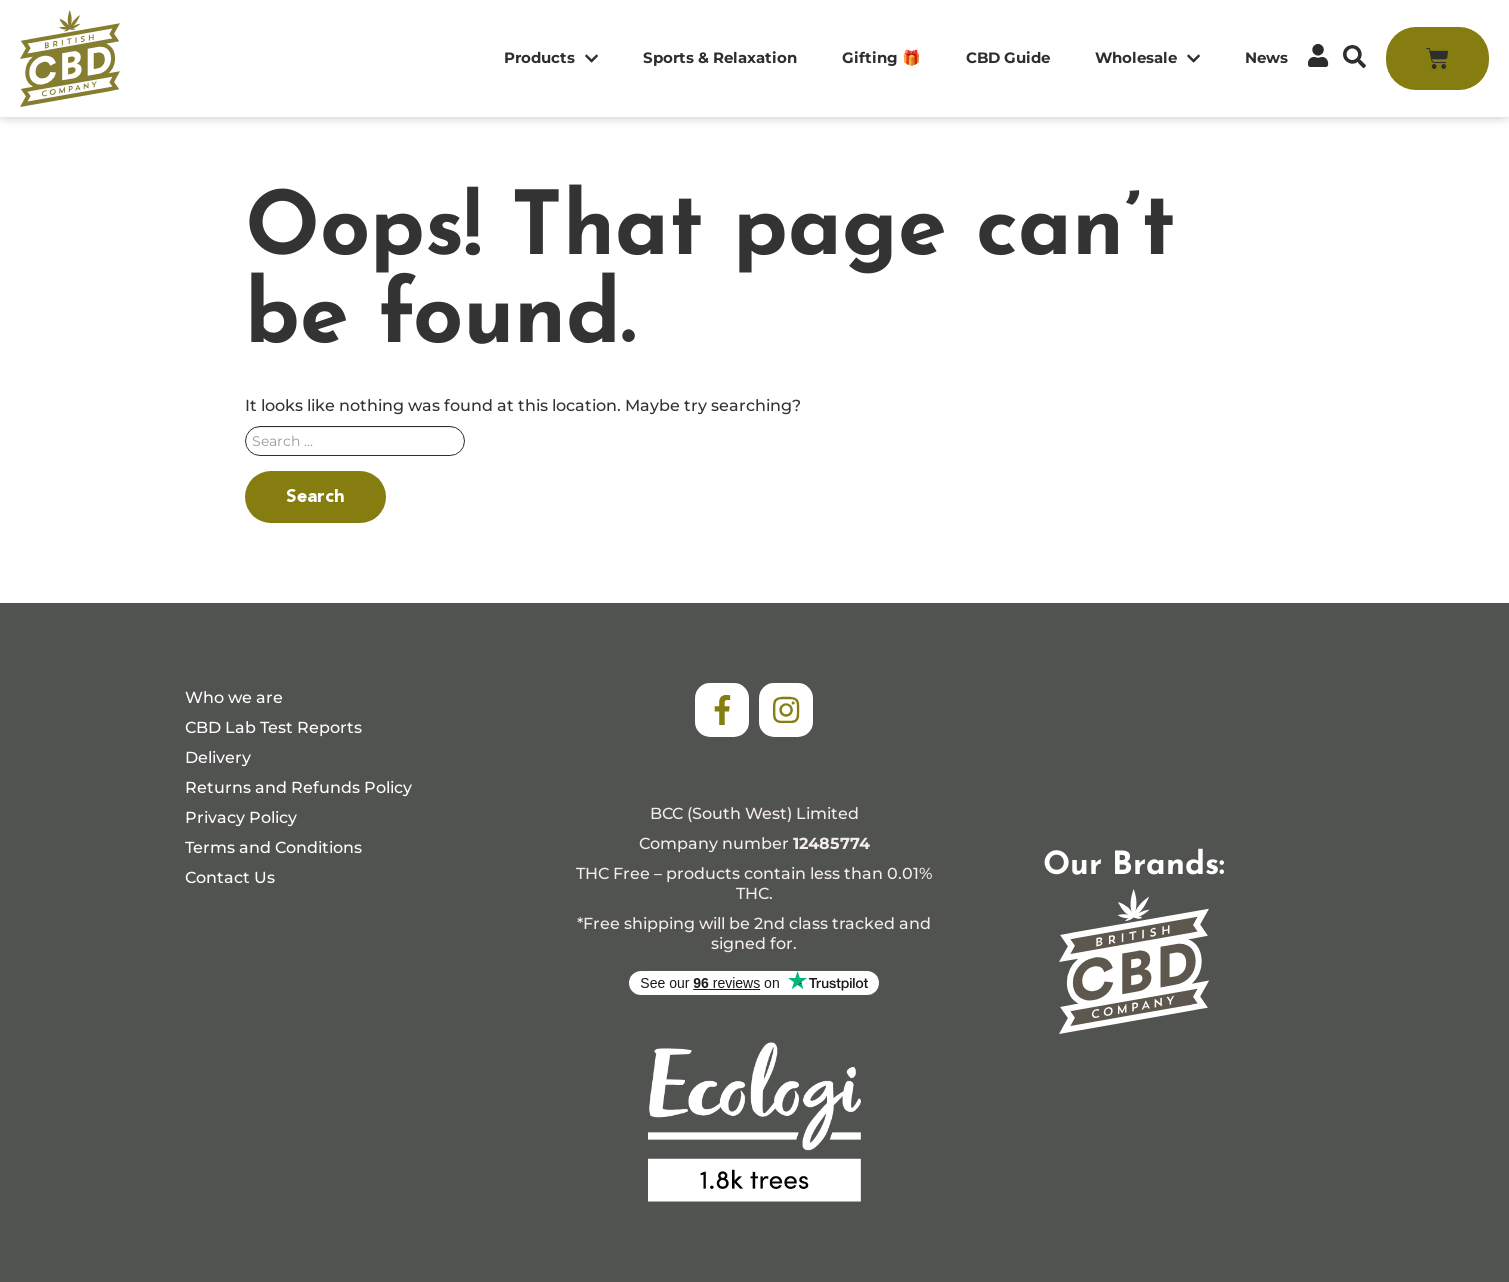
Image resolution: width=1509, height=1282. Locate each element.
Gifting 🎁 (881, 57)
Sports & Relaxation (720, 57)
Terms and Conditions (273, 847)
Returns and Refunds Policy (298, 787)
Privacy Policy (241, 817)
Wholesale (1147, 58)
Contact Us (230, 877)
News (1266, 57)
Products (551, 58)
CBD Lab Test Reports (273, 727)
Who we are (234, 697)
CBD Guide (1008, 57)
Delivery (218, 757)
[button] (1354, 56)
